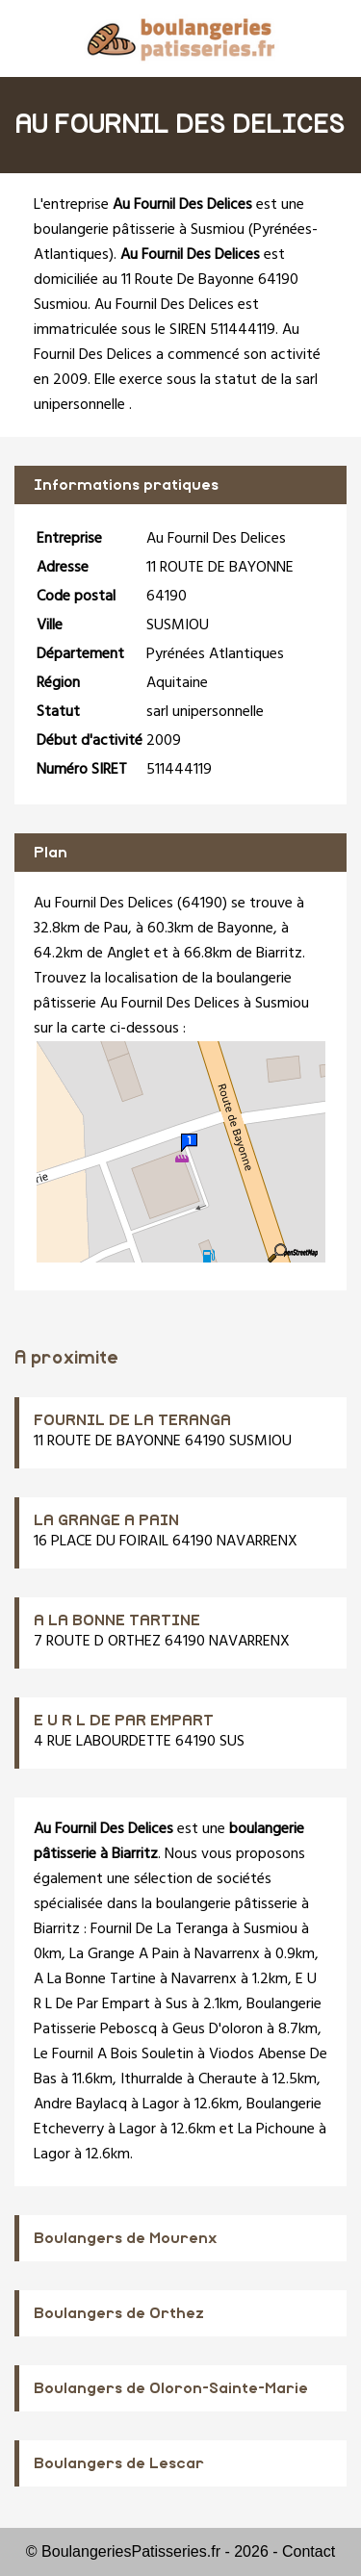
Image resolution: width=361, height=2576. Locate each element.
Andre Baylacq (80, 2104)
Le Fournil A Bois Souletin (113, 2054)
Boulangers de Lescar (119, 2463)
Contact (308, 2551)
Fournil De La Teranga (159, 1929)
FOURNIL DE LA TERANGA (132, 1420)
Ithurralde (151, 2079)
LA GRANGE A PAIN (106, 1520)
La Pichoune (276, 2129)
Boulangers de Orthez (119, 2313)
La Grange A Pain (124, 1954)
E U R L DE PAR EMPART (124, 1720)
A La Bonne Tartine (95, 1979)
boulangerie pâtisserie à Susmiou (139, 229)
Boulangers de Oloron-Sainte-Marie (171, 2388)
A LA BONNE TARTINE (117, 1620)
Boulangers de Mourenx (126, 2238)
